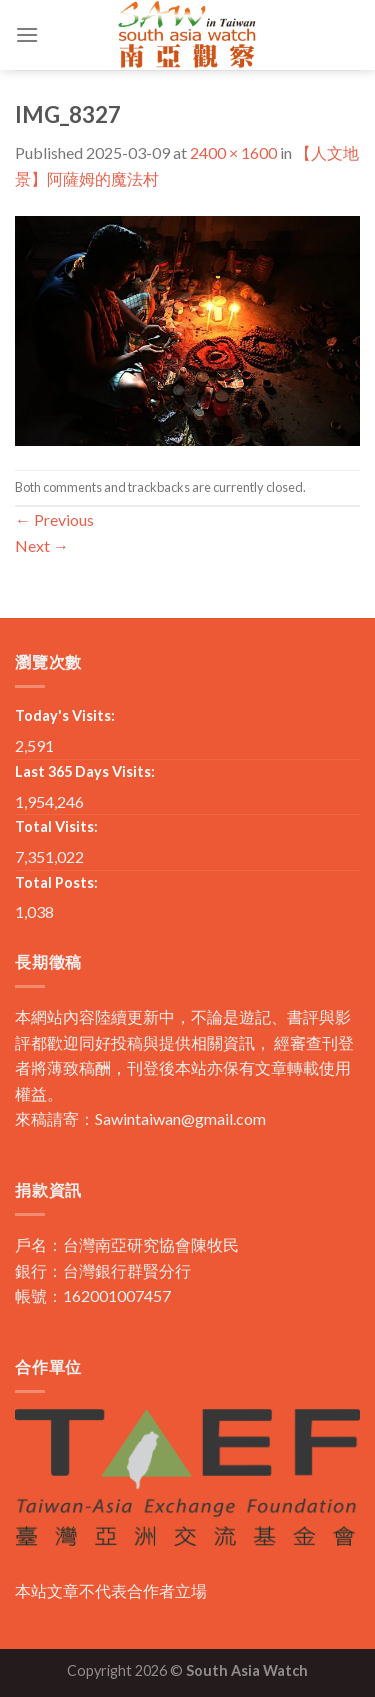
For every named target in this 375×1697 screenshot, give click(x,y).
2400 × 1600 (233, 152)
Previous (54, 519)
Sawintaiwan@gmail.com (180, 1118)
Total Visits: (56, 826)
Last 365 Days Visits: (85, 771)
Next (42, 545)
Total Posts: (56, 882)
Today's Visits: (65, 715)
